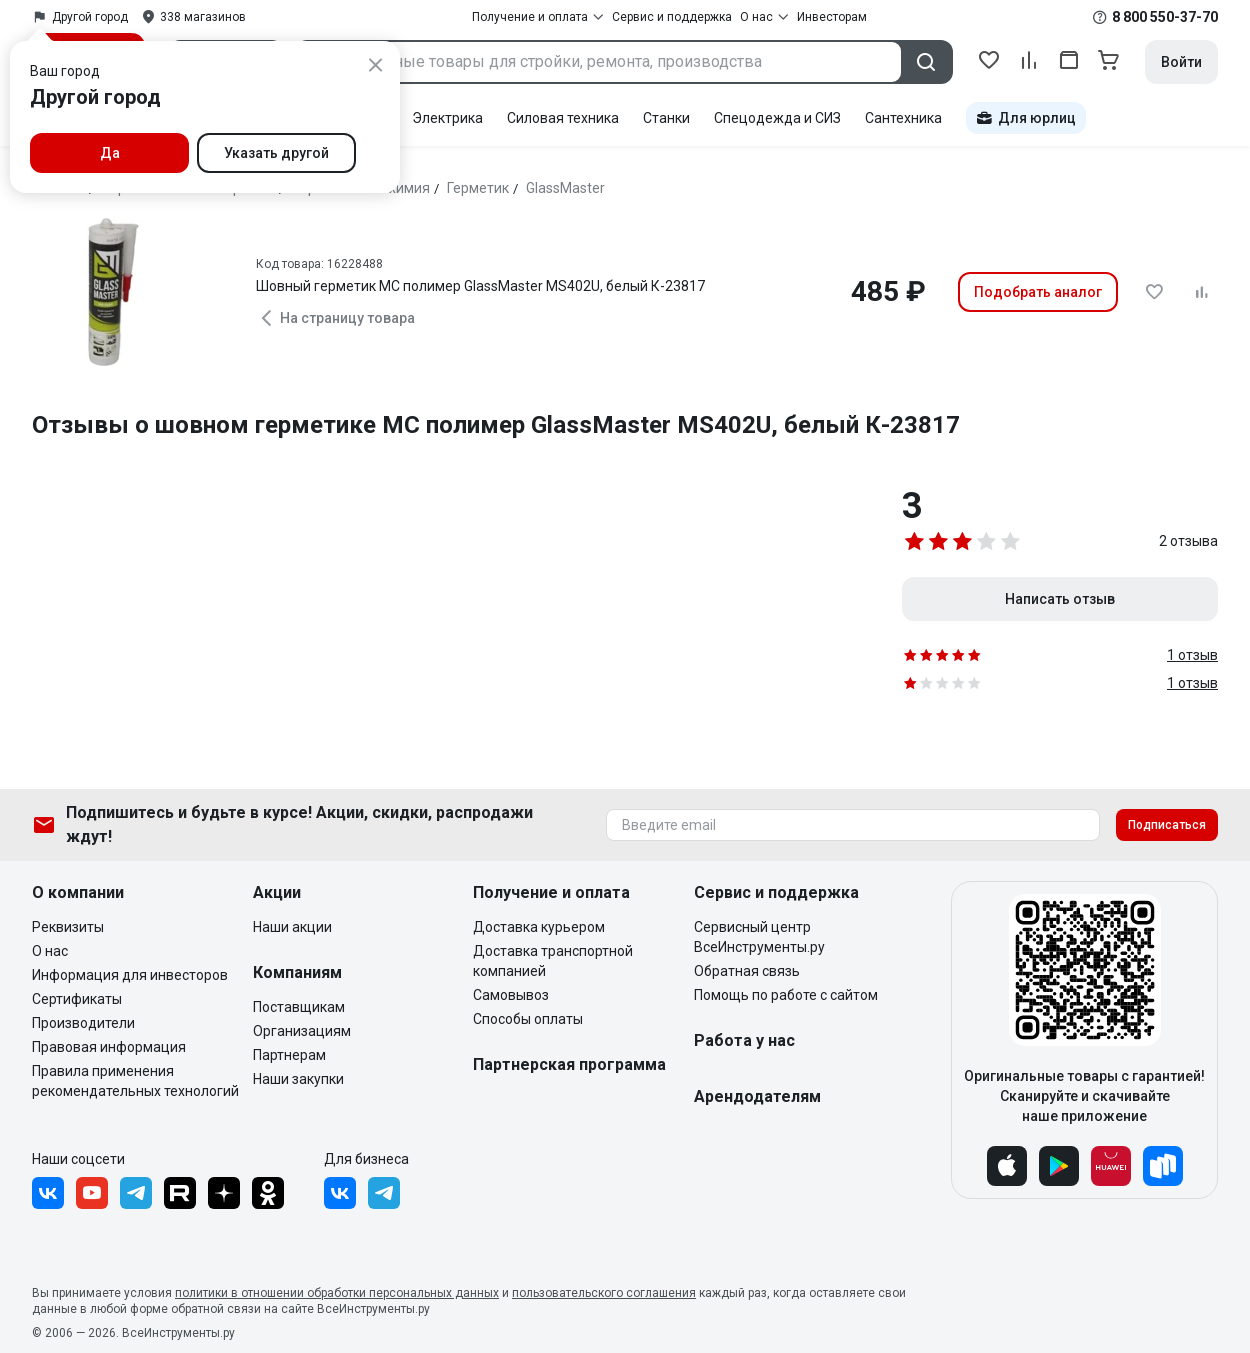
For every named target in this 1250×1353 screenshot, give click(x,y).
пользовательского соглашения (604, 1293)
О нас (50, 951)
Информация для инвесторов (130, 975)
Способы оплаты (528, 1019)
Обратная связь (747, 971)
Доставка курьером (539, 927)
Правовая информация (109, 1047)
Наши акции (292, 927)
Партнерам (289, 1055)
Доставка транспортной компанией (553, 961)
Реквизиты (68, 927)
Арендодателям (757, 1096)
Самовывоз (511, 995)
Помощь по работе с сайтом (786, 995)
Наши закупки (298, 1079)
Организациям (302, 1031)
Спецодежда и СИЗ (777, 118)
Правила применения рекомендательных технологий (135, 1081)
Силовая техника (563, 118)
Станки (666, 118)
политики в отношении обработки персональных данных (337, 1293)
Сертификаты (77, 999)
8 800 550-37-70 (1165, 17)
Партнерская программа (569, 1064)
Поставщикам (299, 1007)
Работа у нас (744, 1040)
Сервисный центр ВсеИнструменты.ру (759, 937)
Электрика (447, 118)
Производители (83, 1023)
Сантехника (903, 118)
